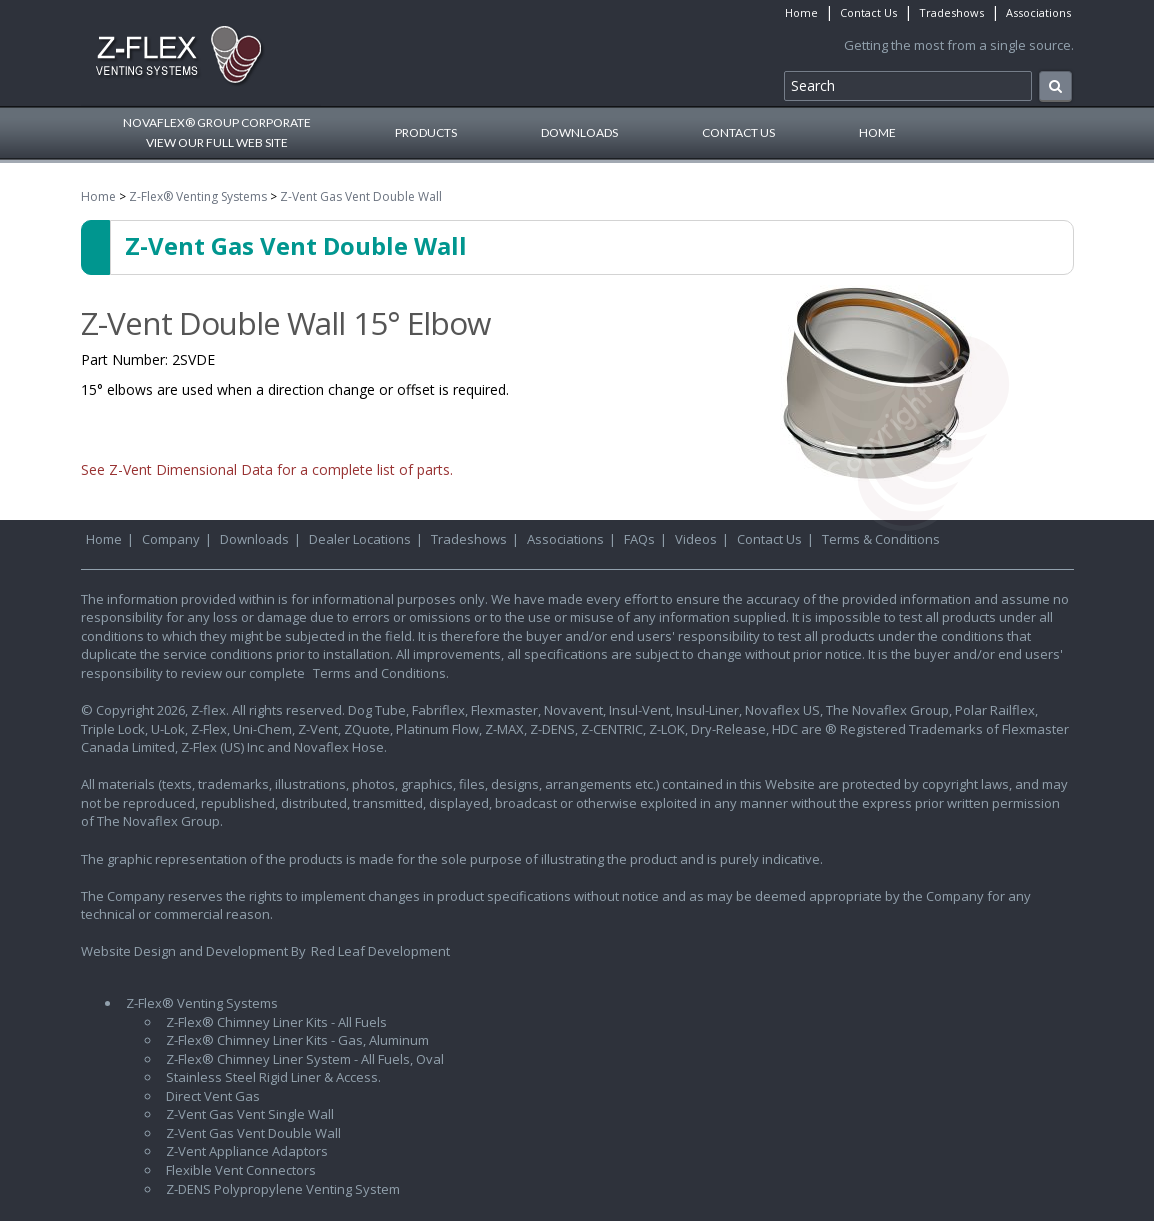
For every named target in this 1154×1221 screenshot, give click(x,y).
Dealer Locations (360, 539)
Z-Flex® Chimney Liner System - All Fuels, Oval (305, 1059)
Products (426, 132)
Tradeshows (951, 12)
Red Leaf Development (380, 951)
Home (801, 12)
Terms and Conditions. (381, 673)
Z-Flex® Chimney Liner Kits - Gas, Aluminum (297, 1040)
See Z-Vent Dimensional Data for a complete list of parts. (267, 469)
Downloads (579, 132)
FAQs (639, 539)
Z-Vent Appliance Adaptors (247, 1151)
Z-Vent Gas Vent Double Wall (361, 196)
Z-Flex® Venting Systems (198, 196)
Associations (1038, 12)
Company (171, 539)
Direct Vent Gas (213, 1096)
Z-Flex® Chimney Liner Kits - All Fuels (276, 1022)
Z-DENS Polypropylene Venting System (283, 1189)
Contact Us (868, 12)
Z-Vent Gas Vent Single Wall (250, 1114)
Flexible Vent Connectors (241, 1170)
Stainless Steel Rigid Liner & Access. (273, 1077)
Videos (696, 539)
